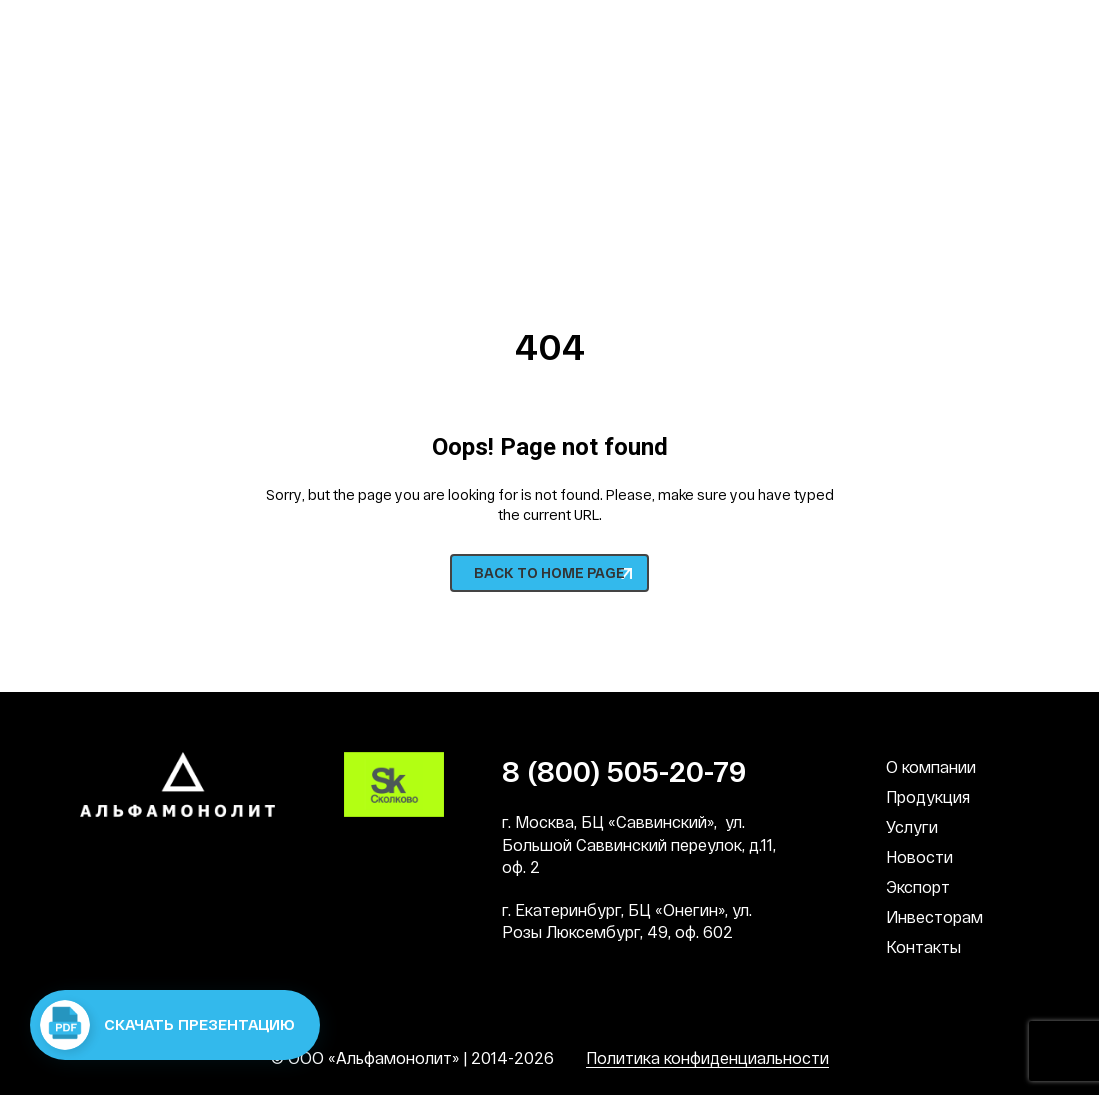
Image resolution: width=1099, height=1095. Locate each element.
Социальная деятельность (607, 30)
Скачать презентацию (167, 1025)
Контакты (923, 946)
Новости (919, 856)
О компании (931, 766)
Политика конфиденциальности (707, 1057)
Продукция (928, 796)
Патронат (823, 30)
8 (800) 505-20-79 (169, 165)
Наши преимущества (157, 30)
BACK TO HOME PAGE (549, 572)
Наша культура (372, 30)
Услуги (912, 826)
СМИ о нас (982, 30)
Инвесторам (934, 916)
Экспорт (918, 886)
